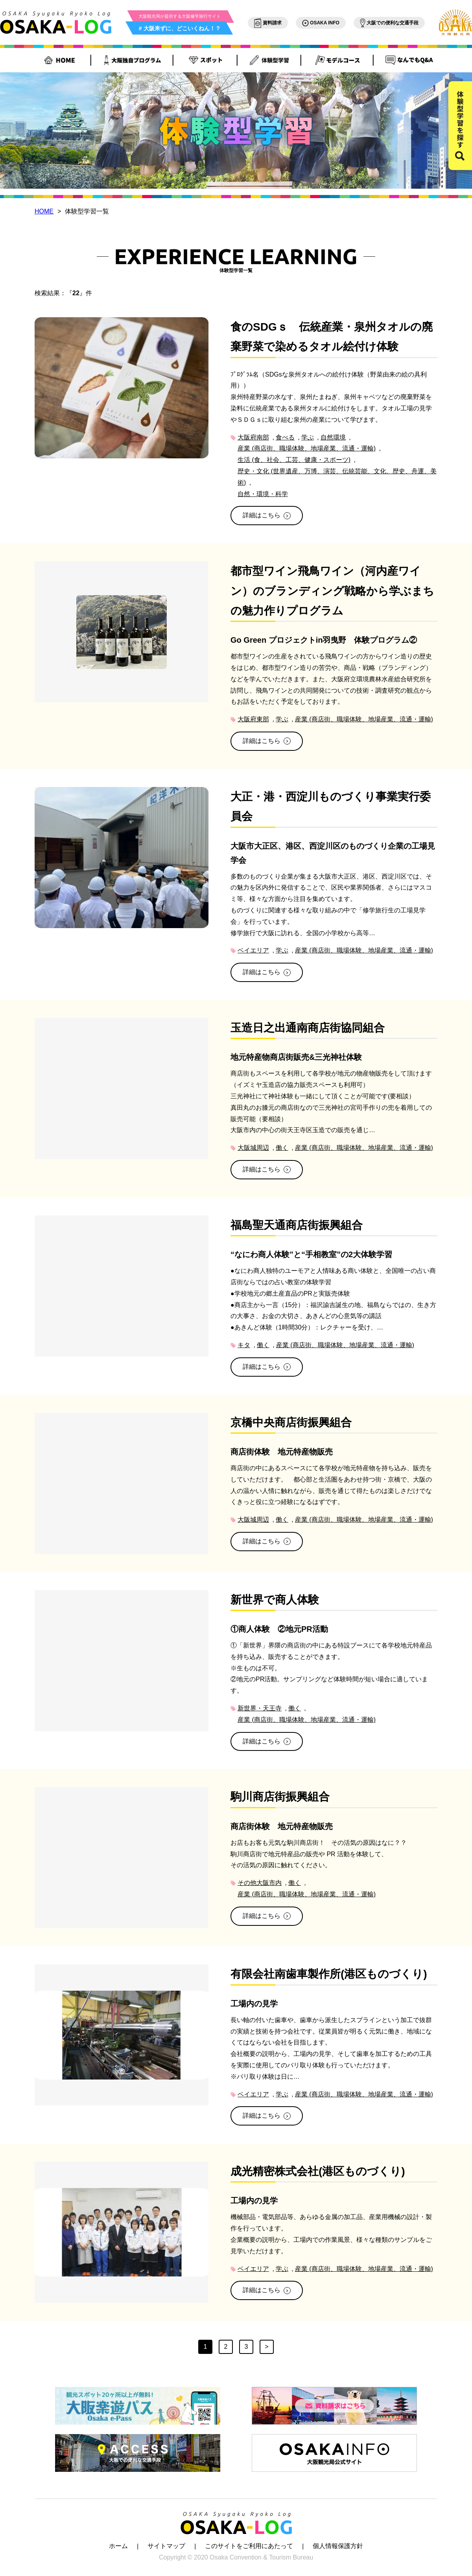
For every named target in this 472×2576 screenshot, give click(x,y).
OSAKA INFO (320, 23)
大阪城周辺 (253, 1147)
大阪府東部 (253, 719)
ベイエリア (253, 950)
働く (282, 1147)
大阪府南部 (253, 437)
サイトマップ (166, 2546)
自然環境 (333, 437)
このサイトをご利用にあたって (249, 2546)
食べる (285, 437)
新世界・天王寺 (260, 1708)
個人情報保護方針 (338, 2546)
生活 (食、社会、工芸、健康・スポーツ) (294, 459)
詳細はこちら (267, 515)
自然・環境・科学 (263, 494)
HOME (44, 211)
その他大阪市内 (260, 1882)
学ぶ (307, 437)
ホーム (118, 2546)
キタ (244, 1345)
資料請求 (267, 23)
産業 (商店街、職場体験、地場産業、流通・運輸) (307, 448)
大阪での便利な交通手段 (389, 23)
